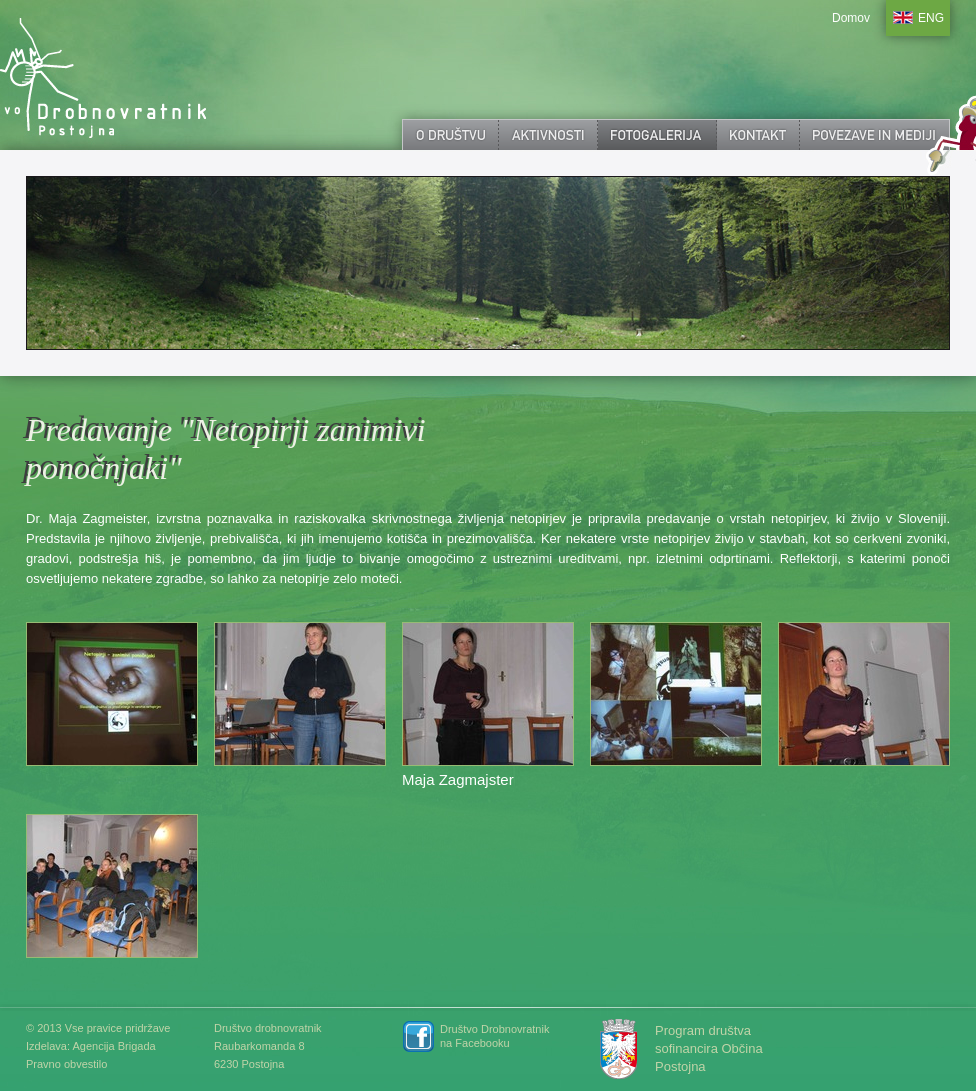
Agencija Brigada (113, 1046)
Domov (851, 18)
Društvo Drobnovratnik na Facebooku (494, 1036)
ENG (931, 18)
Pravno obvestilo (66, 1064)
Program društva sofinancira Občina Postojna (709, 1048)
